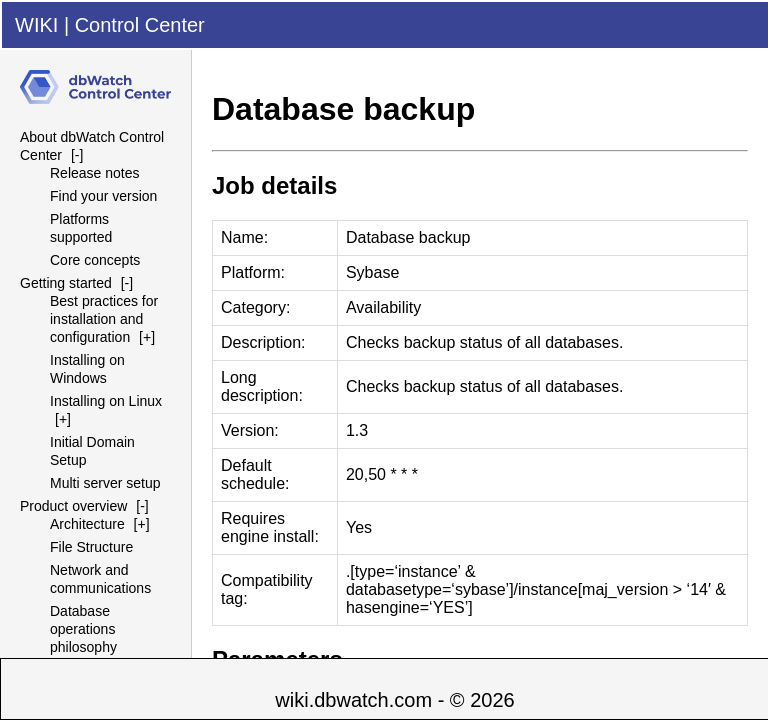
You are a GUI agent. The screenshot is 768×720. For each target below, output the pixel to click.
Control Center (140, 25)
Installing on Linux (106, 401)
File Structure (91, 547)
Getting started (66, 283)
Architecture (87, 524)
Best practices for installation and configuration (104, 319)
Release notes (95, 173)
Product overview (73, 506)
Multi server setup (105, 483)
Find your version (103, 196)
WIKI (36, 25)
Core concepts (95, 260)
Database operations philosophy (83, 629)
